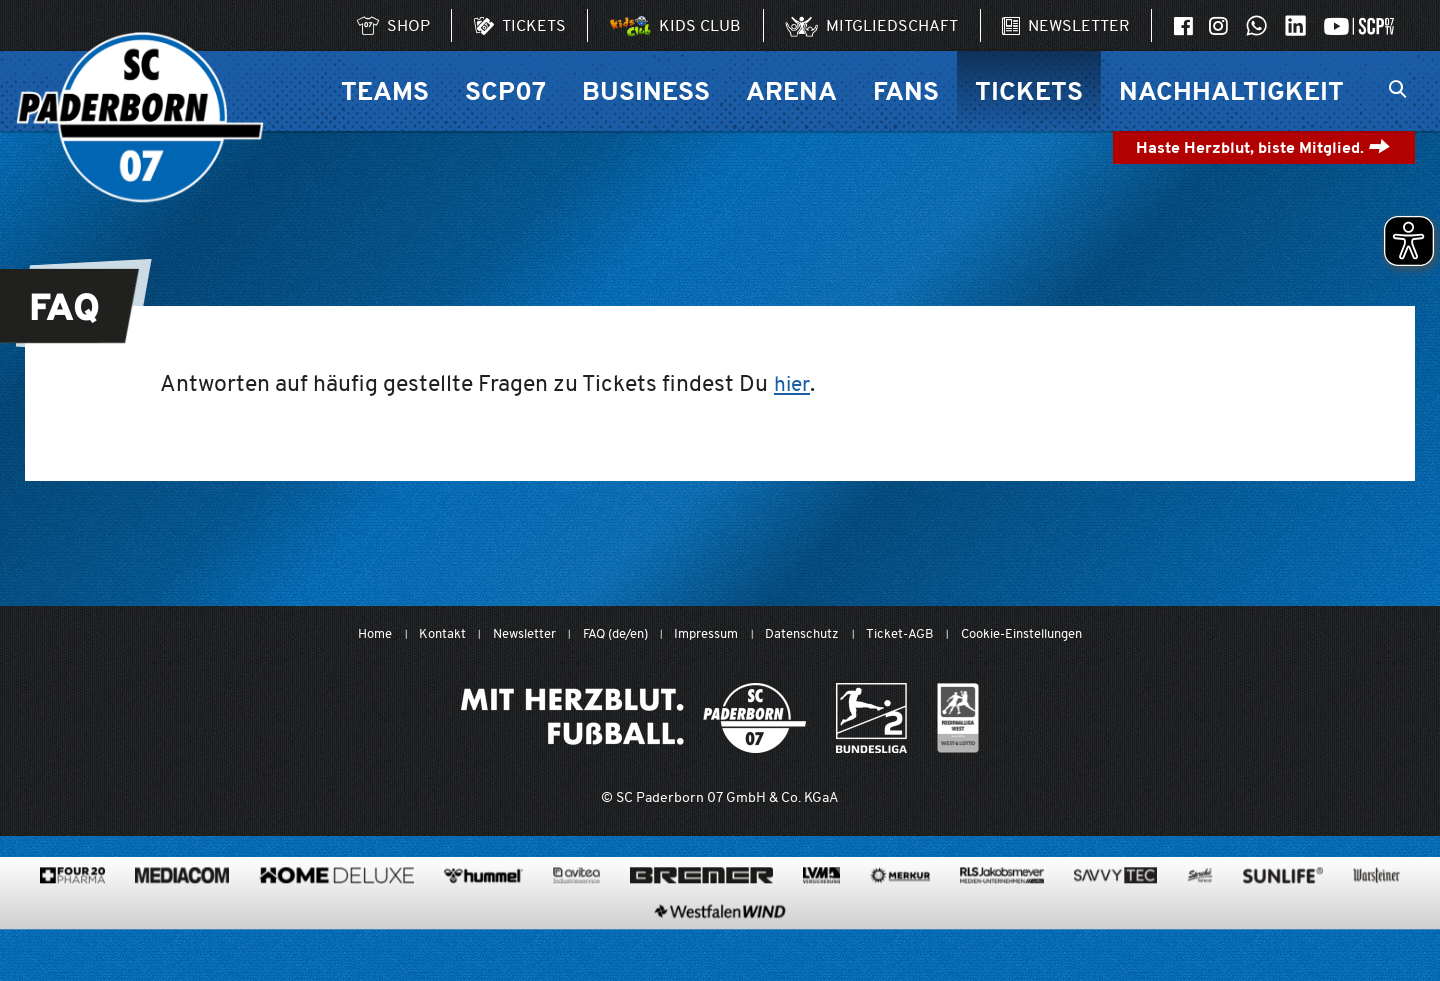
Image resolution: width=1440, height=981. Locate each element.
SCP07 (505, 90)
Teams (385, 90)
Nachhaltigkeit (1231, 90)
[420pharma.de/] (72, 927)
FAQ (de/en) (603, 634)
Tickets (1029, 90)
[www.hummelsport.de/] (483, 927)
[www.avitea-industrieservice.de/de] (576, 927)
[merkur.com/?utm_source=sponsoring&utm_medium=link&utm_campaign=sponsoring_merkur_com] (900, 927)
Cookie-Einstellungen (1047, 634)
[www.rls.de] (1002, 927)
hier (793, 383)
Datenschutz (809, 634)
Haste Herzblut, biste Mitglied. (1263, 147)
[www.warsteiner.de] (1376, 927)
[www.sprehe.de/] (1200, 927)
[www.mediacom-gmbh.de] (182, 927)
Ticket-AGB (913, 634)
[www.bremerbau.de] (701, 927)
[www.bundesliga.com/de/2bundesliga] (871, 719)
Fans (906, 90)
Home (343, 634)
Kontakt (414, 634)
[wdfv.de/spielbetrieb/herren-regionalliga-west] (958, 719)
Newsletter (502, 634)
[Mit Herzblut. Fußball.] (633, 719)
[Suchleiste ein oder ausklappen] (1397, 91)
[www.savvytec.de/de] (1115, 927)
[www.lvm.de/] (821, 927)
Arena (791, 90)
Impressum (705, 634)
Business (646, 90)
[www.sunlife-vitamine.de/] (1283, 927)
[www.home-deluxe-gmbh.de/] (336, 927)
